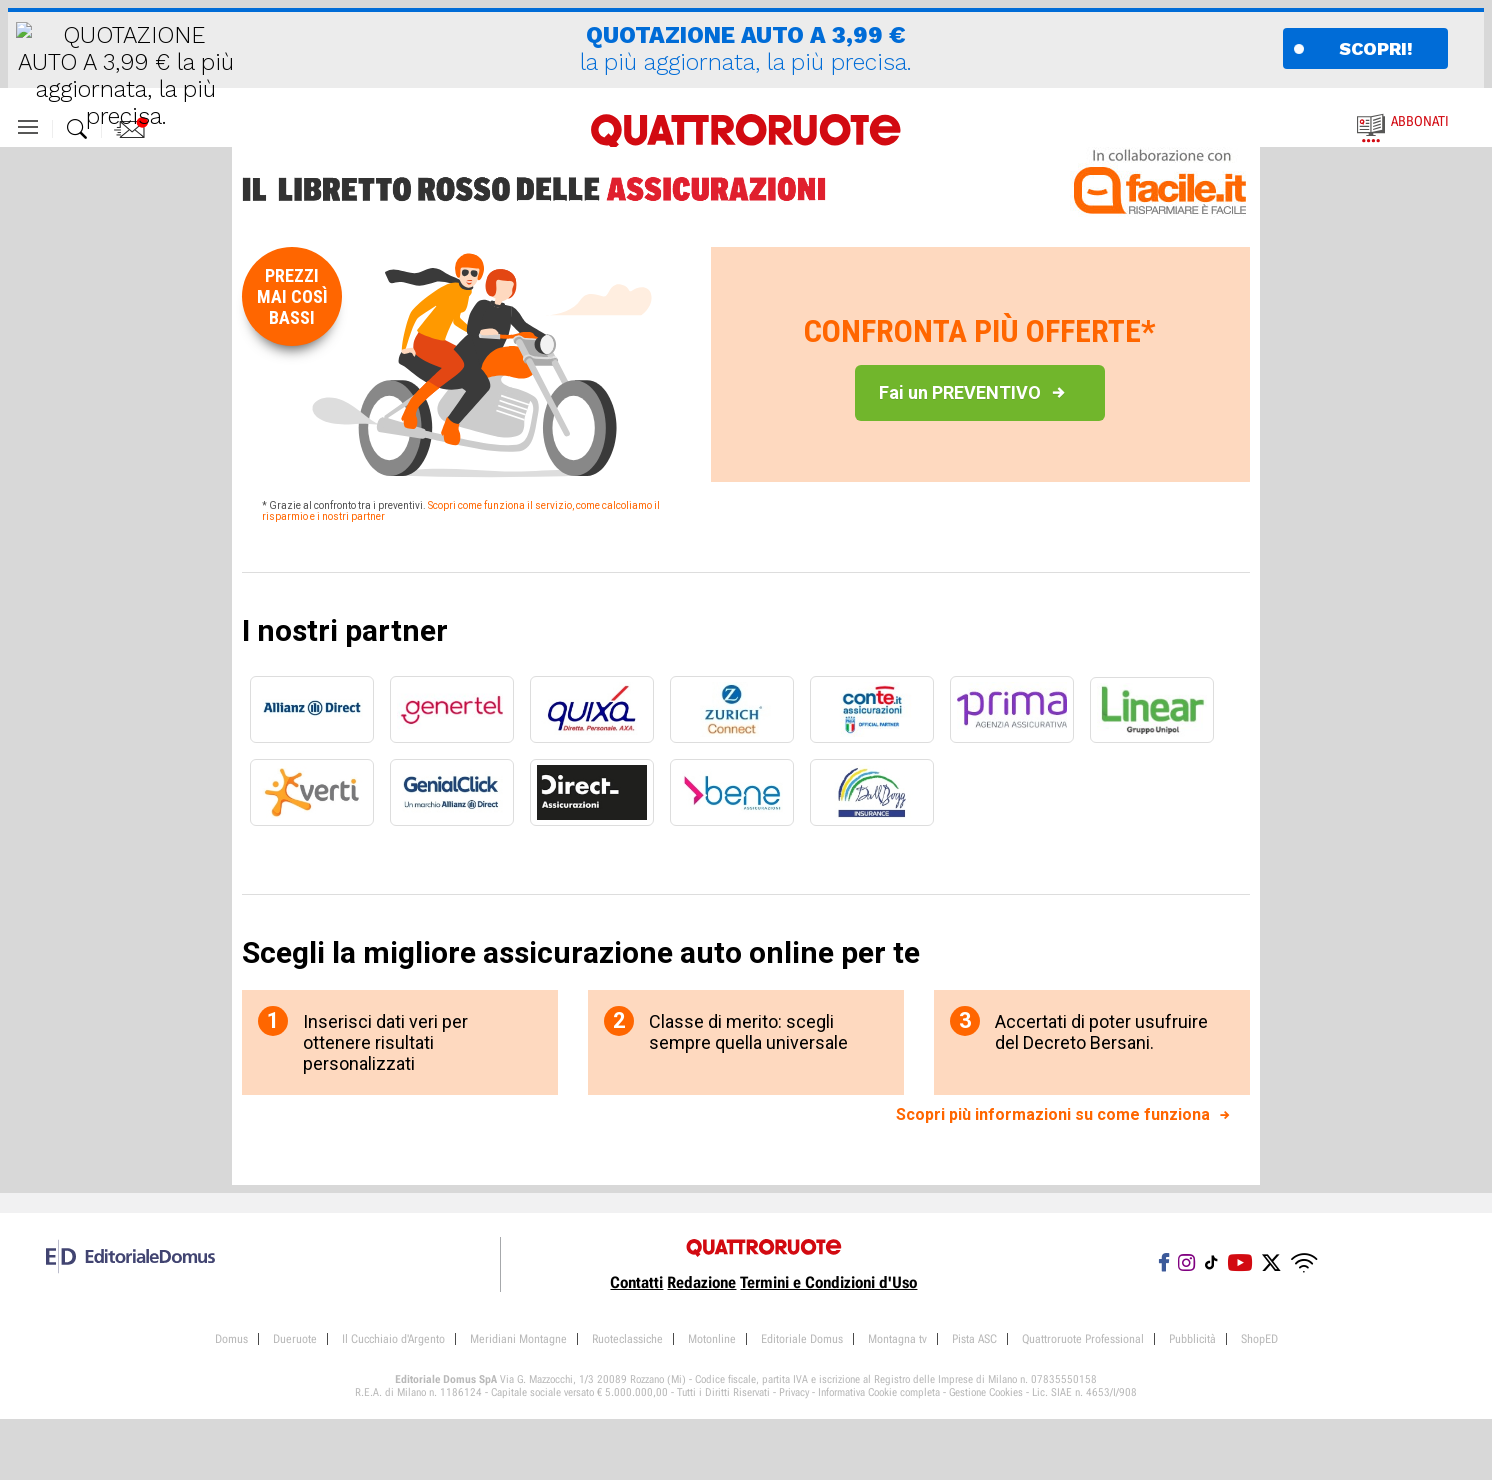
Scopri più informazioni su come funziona (1053, 1114)
